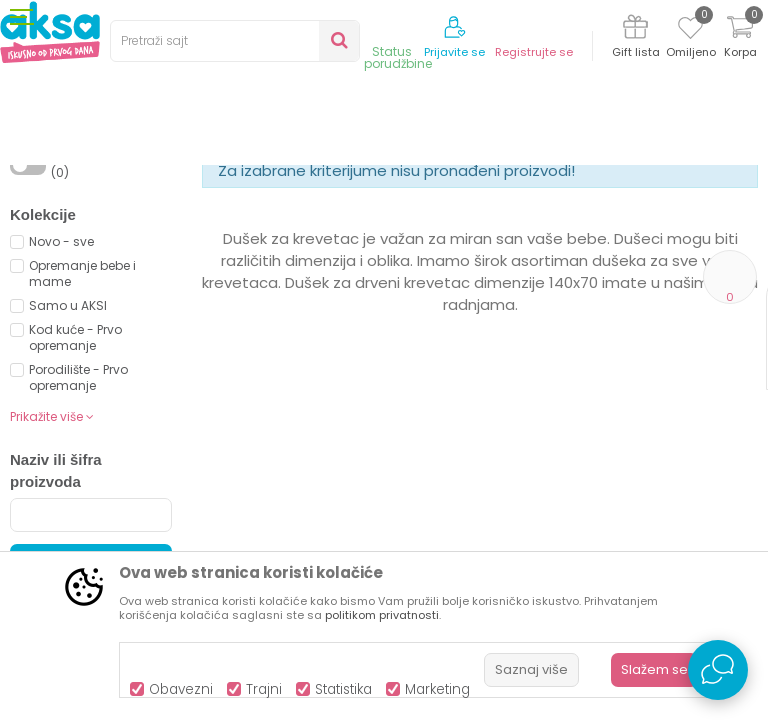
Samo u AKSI (68, 470)
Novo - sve (61, 406)
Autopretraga (421, 257)
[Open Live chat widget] (718, 670)
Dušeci (356, 202)
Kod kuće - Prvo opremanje (75, 502)
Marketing (437, 689)
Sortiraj (512, 235)
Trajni (264, 689)
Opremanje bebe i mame (82, 438)
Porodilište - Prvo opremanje (78, 542)
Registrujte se (534, 52)
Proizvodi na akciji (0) (105, 329)
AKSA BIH (36, 202)
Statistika (343, 689)
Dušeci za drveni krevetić (465, 202)
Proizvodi (106, 202)
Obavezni (181, 689)
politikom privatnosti (382, 615)
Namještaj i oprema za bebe (234, 202)
